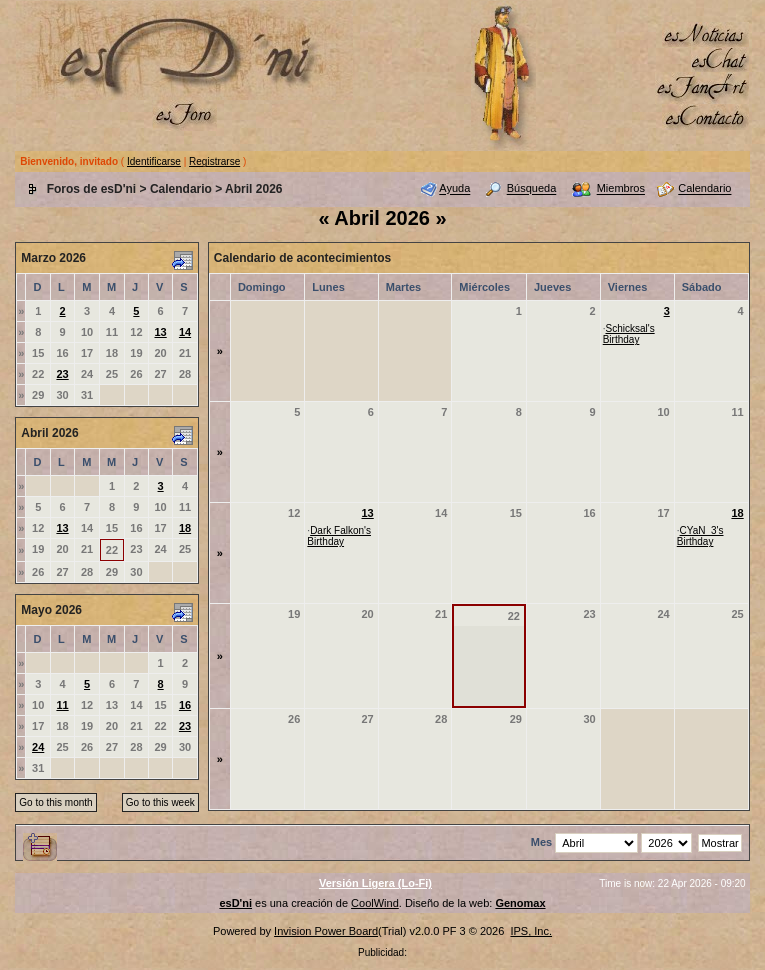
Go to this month (55, 802)
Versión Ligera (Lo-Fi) (375, 883)
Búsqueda (532, 189)
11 (62, 705)
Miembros (621, 189)
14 (185, 332)
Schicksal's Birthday (629, 334)
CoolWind (375, 903)
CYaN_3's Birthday (700, 536)
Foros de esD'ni (92, 189)
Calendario (181, 189)
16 (185, 705)
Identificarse (154, 161)
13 (160, 332)
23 (62, 374)
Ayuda (454, 189)
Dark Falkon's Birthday (339, 536)
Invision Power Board (326, 931)
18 (185, 528)
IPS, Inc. (531, 931)
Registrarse (214, 161)
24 (38, 747)
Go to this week (160, 802)
